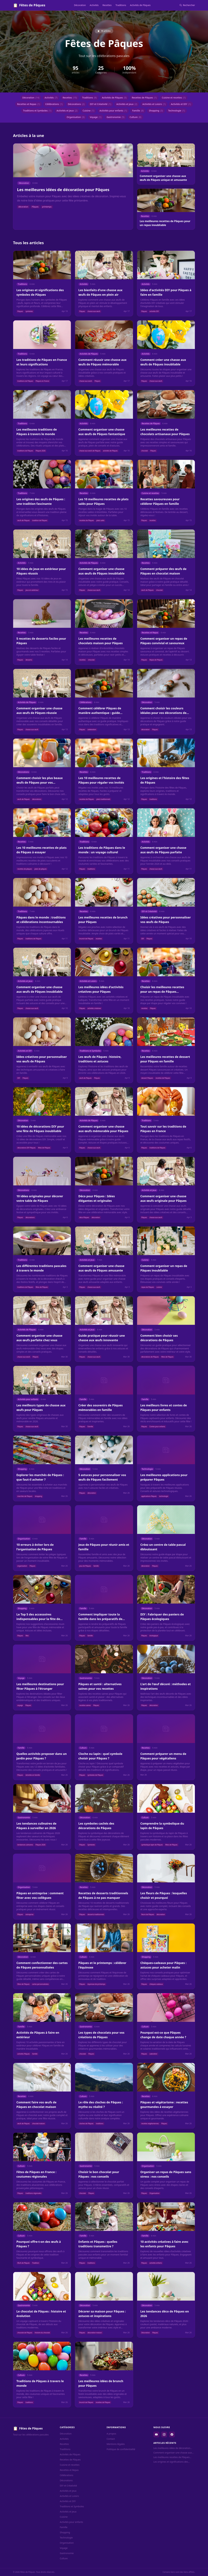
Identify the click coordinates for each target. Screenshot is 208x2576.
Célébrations (54, 104)
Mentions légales (116, 2444)
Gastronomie (115, 117)
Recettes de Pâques (144, 97)
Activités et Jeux (67, 110)
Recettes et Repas (28, 104)
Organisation (75, 117)
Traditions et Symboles (37, 110)
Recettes (107, 5)
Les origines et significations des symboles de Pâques (170, 2461)
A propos (111, 2433)
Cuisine (88, 110)
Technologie (176, 110)
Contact (111, 2438)
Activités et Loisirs (154, 104)
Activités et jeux (126, 104)
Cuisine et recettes (174, 97)
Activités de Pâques (140, 5)
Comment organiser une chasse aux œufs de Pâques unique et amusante (173, 2452)
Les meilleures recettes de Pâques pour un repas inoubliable (171, 2457)
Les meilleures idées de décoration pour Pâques (171, 2448)
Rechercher (187, 5)
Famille (138, 110)
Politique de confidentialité (121, 2449)
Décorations (76, 104)
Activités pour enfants (113, 110)
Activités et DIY (181, 104)
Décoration (80, 5)
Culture (135, 117)
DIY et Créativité (100, 104)
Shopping (156, 110)
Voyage (95, 117)
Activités (94, 5)
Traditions (121, 5)
